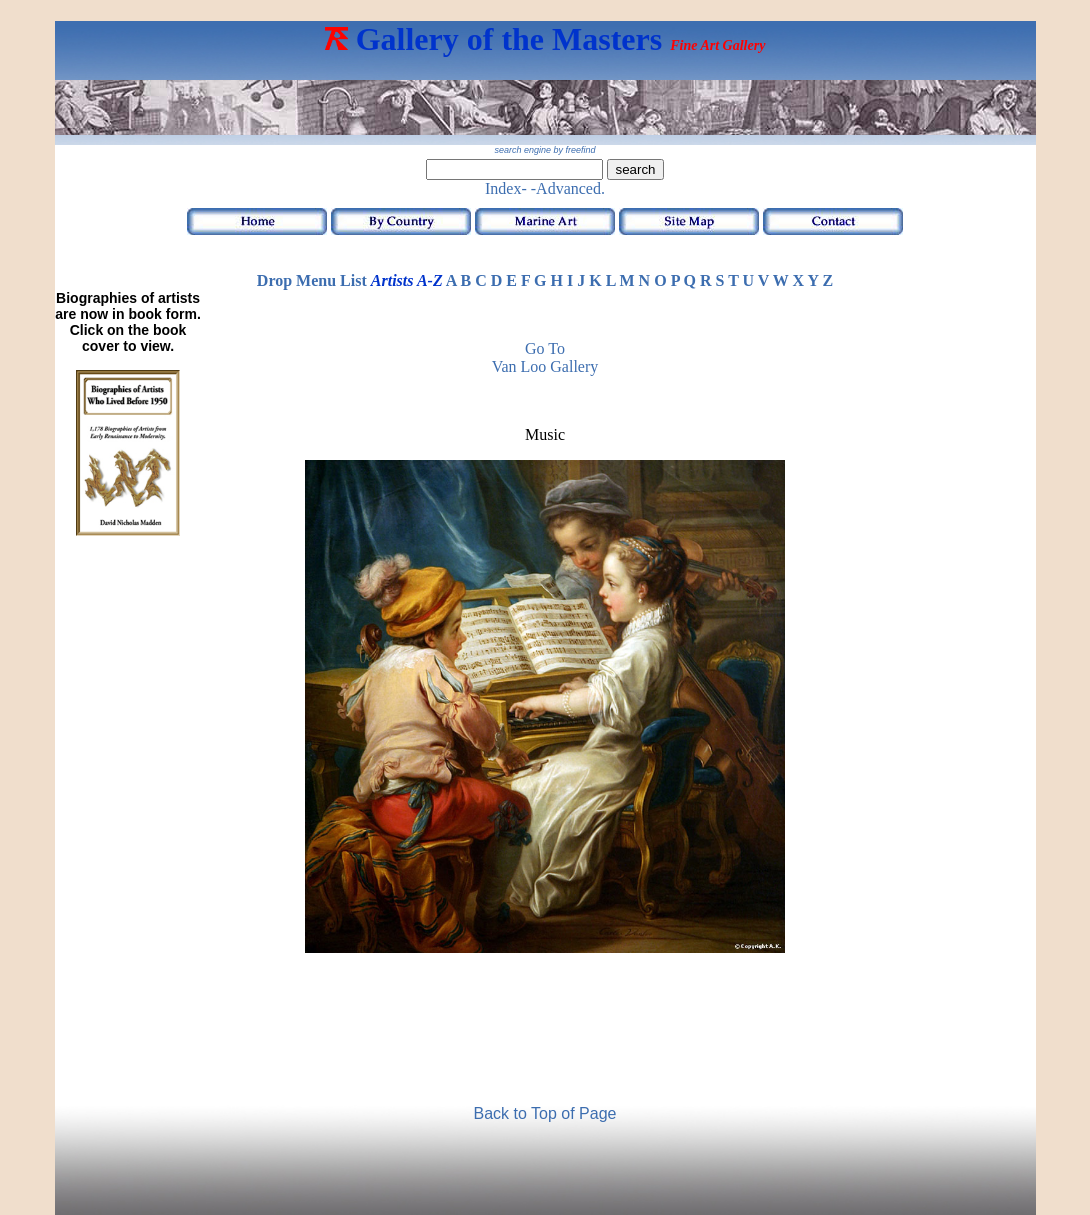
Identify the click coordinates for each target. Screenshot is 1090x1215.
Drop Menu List (312, 280)
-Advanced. (568, 188)
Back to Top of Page (545, 1113)
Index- (506, 188)
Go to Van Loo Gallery (545, 357)
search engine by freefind (544, 150)
